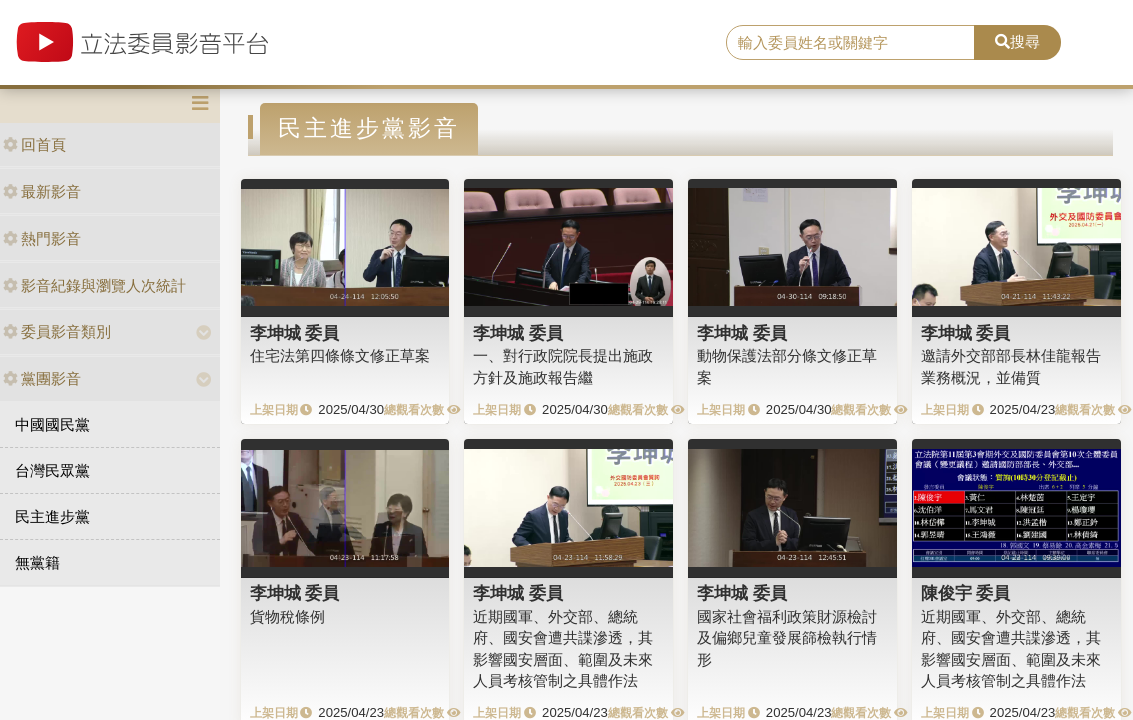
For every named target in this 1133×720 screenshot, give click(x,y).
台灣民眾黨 (52, 470)
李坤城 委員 (295, 333)
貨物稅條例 (287, 616)
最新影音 (42, 191)
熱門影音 (42, 238)
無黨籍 (37, 562)
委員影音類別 (57, 331)
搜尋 (1017, 41)
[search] (850, 43)
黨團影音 (42, 378)
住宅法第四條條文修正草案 (340, 355)
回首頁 (34, 144)
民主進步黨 (52, 516)
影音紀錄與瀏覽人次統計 (94, 285)
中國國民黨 (52, 424)
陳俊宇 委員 (966, 593)
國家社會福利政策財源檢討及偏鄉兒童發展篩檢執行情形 (787, 638)
